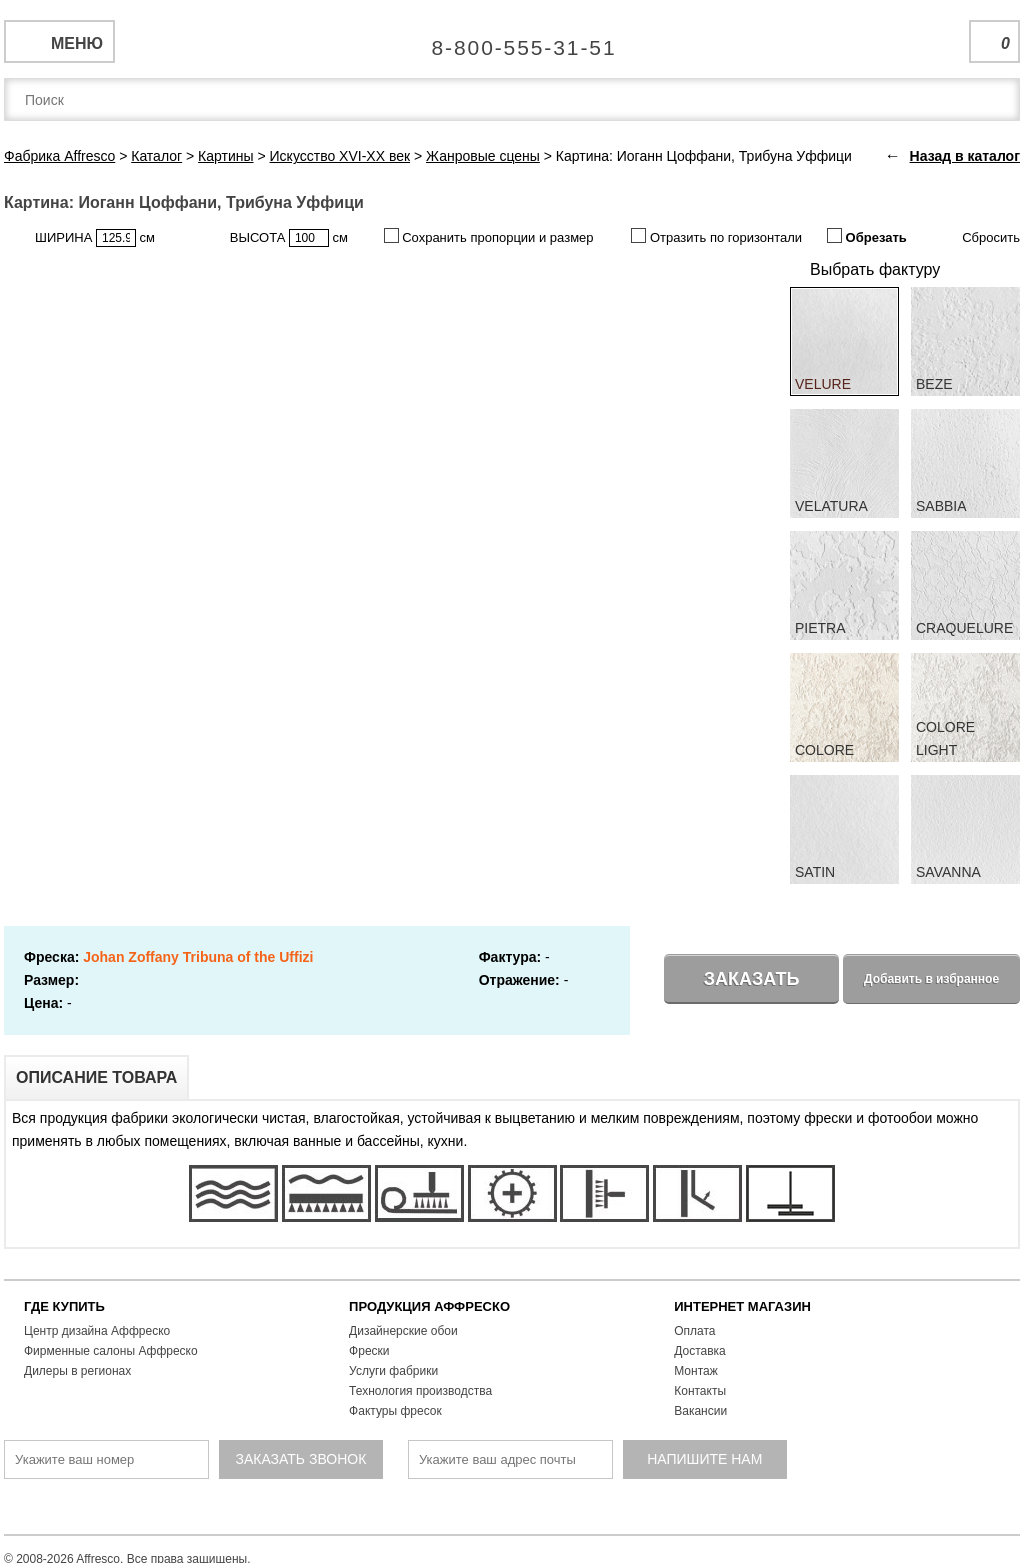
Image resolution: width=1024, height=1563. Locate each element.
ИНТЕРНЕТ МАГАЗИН (742, 1306)
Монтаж (696, 1371)
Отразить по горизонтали (716, 236)
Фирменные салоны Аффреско (111, 1351)
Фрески (369, 1351)
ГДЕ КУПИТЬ (64, 1306)
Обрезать (867, 236)
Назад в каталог (965, 156)
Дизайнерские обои (403, 1331)
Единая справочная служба (512, 40)
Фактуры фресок (395, 1411)
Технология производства (420, 1391)
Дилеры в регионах (77, 1371)
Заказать (752, 979)
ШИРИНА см (95, 238)
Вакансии (700, 1411)
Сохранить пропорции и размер (489, 236)
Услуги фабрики (393, 1371)
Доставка (700, 1351)
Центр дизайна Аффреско (97, 1331)
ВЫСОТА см (289, 238)
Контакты (700, 1391)
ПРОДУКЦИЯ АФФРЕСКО (429, 1306)
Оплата (694, 1331)
